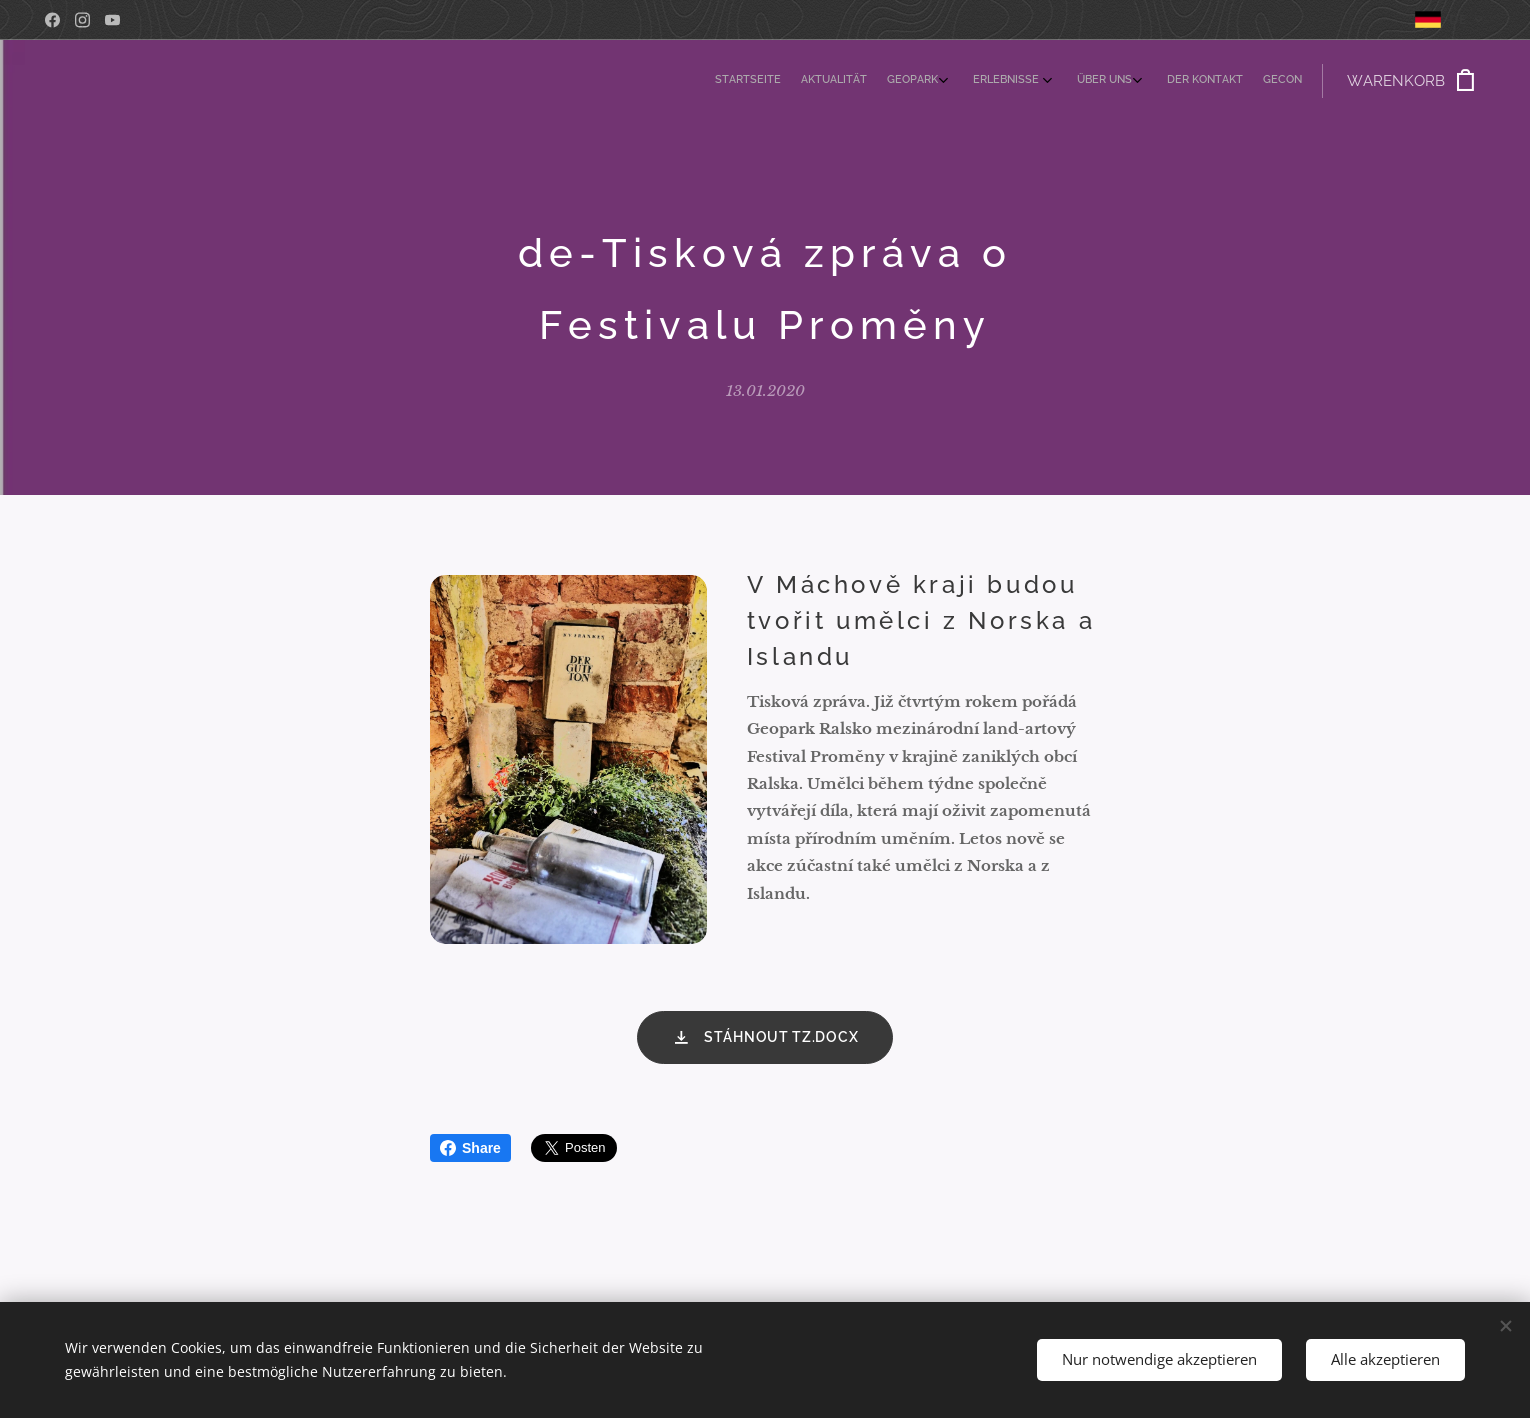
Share (470, 1148)
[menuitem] (1139, 81)
